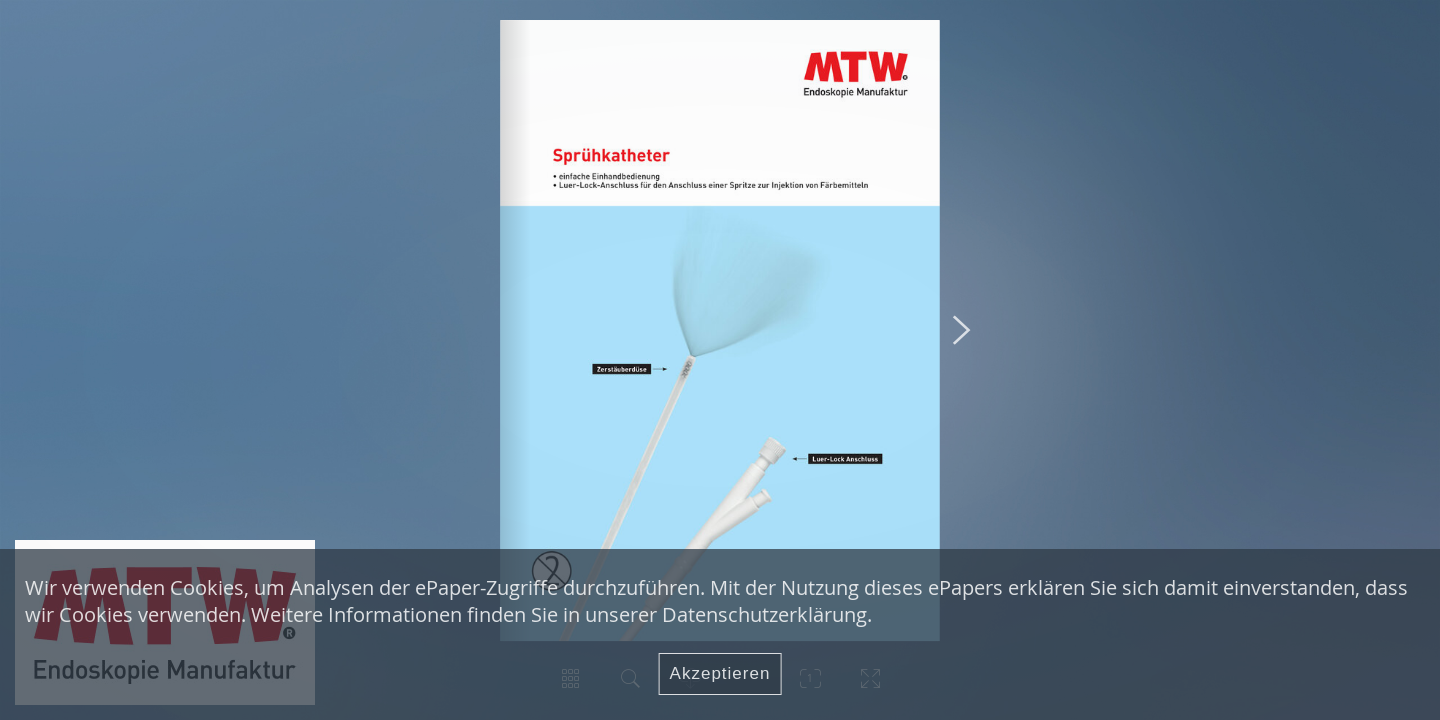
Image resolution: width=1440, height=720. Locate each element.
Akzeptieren (720, 673)
